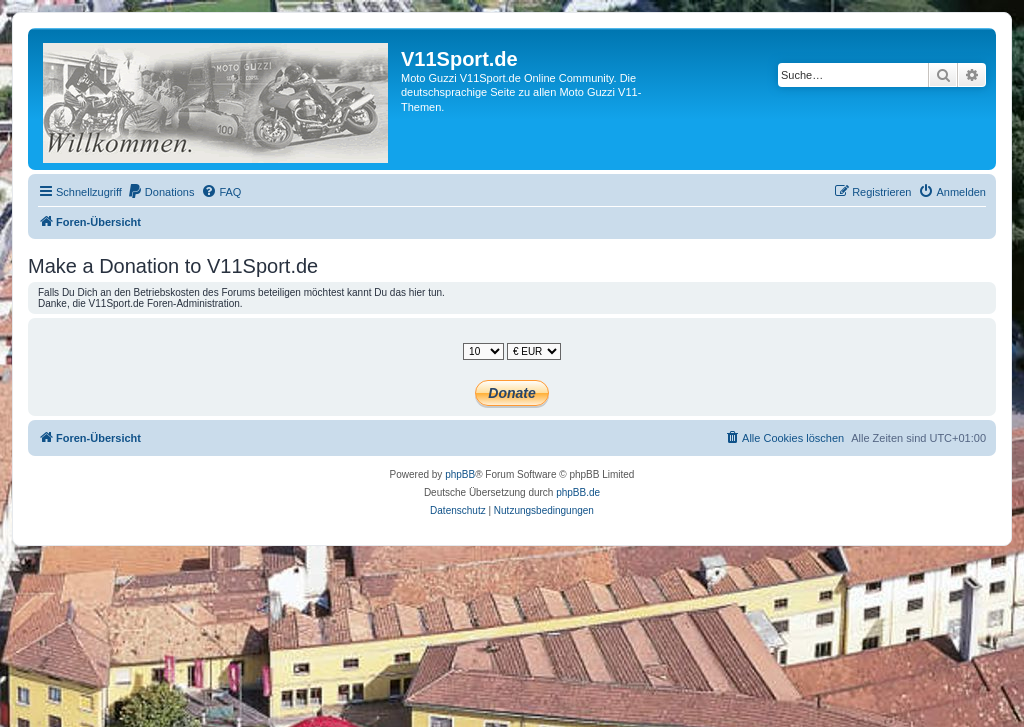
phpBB (460, 474)
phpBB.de (578, 492)
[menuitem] (161, 192)
